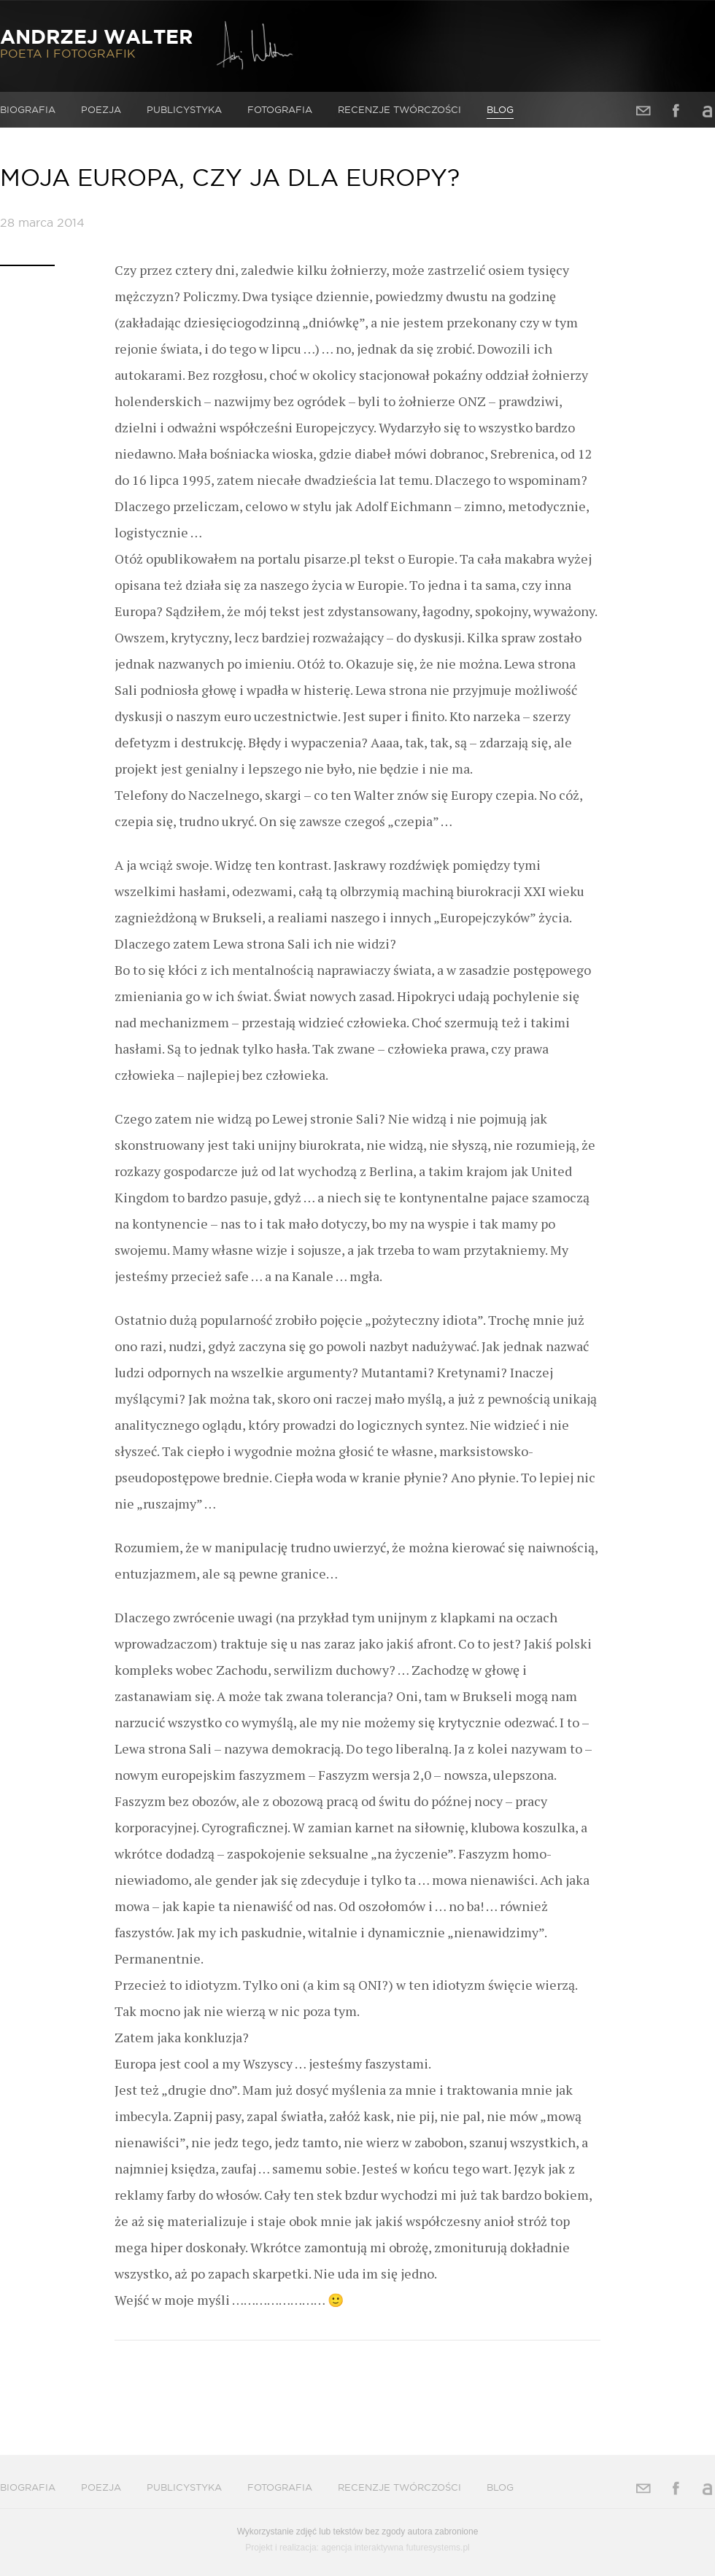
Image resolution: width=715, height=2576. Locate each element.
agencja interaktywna (362, 2547)
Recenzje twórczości (399, 109)
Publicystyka (184, 109)
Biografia (27, 109)
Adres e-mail (643, 110)
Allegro (707, 110)
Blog (500, 109)
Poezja (101, 109)
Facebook (675, 110)
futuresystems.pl (437, 2547)
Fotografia (279, 109)
